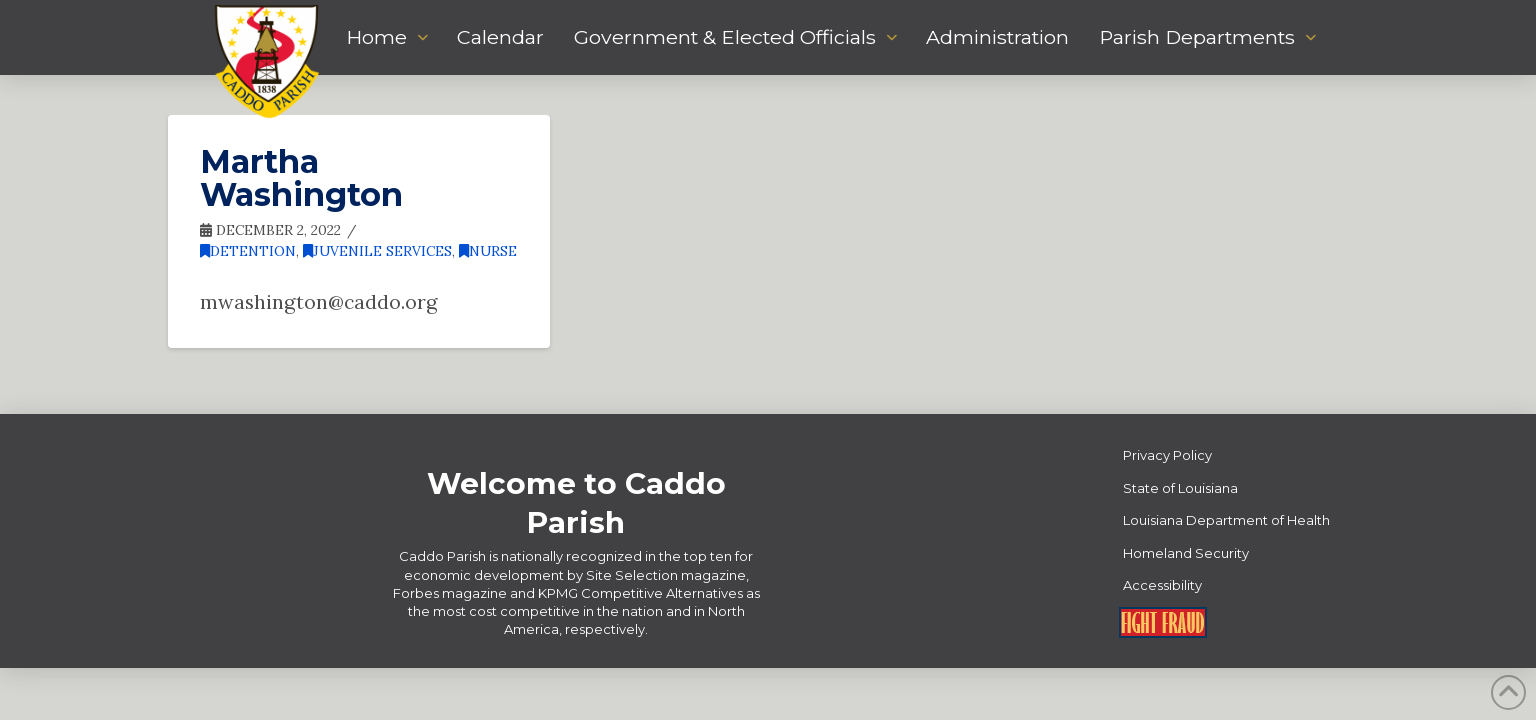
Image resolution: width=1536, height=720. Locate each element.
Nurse (488, 251)
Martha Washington (301, 178)
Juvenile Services (377, 251)
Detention (248, 251)
